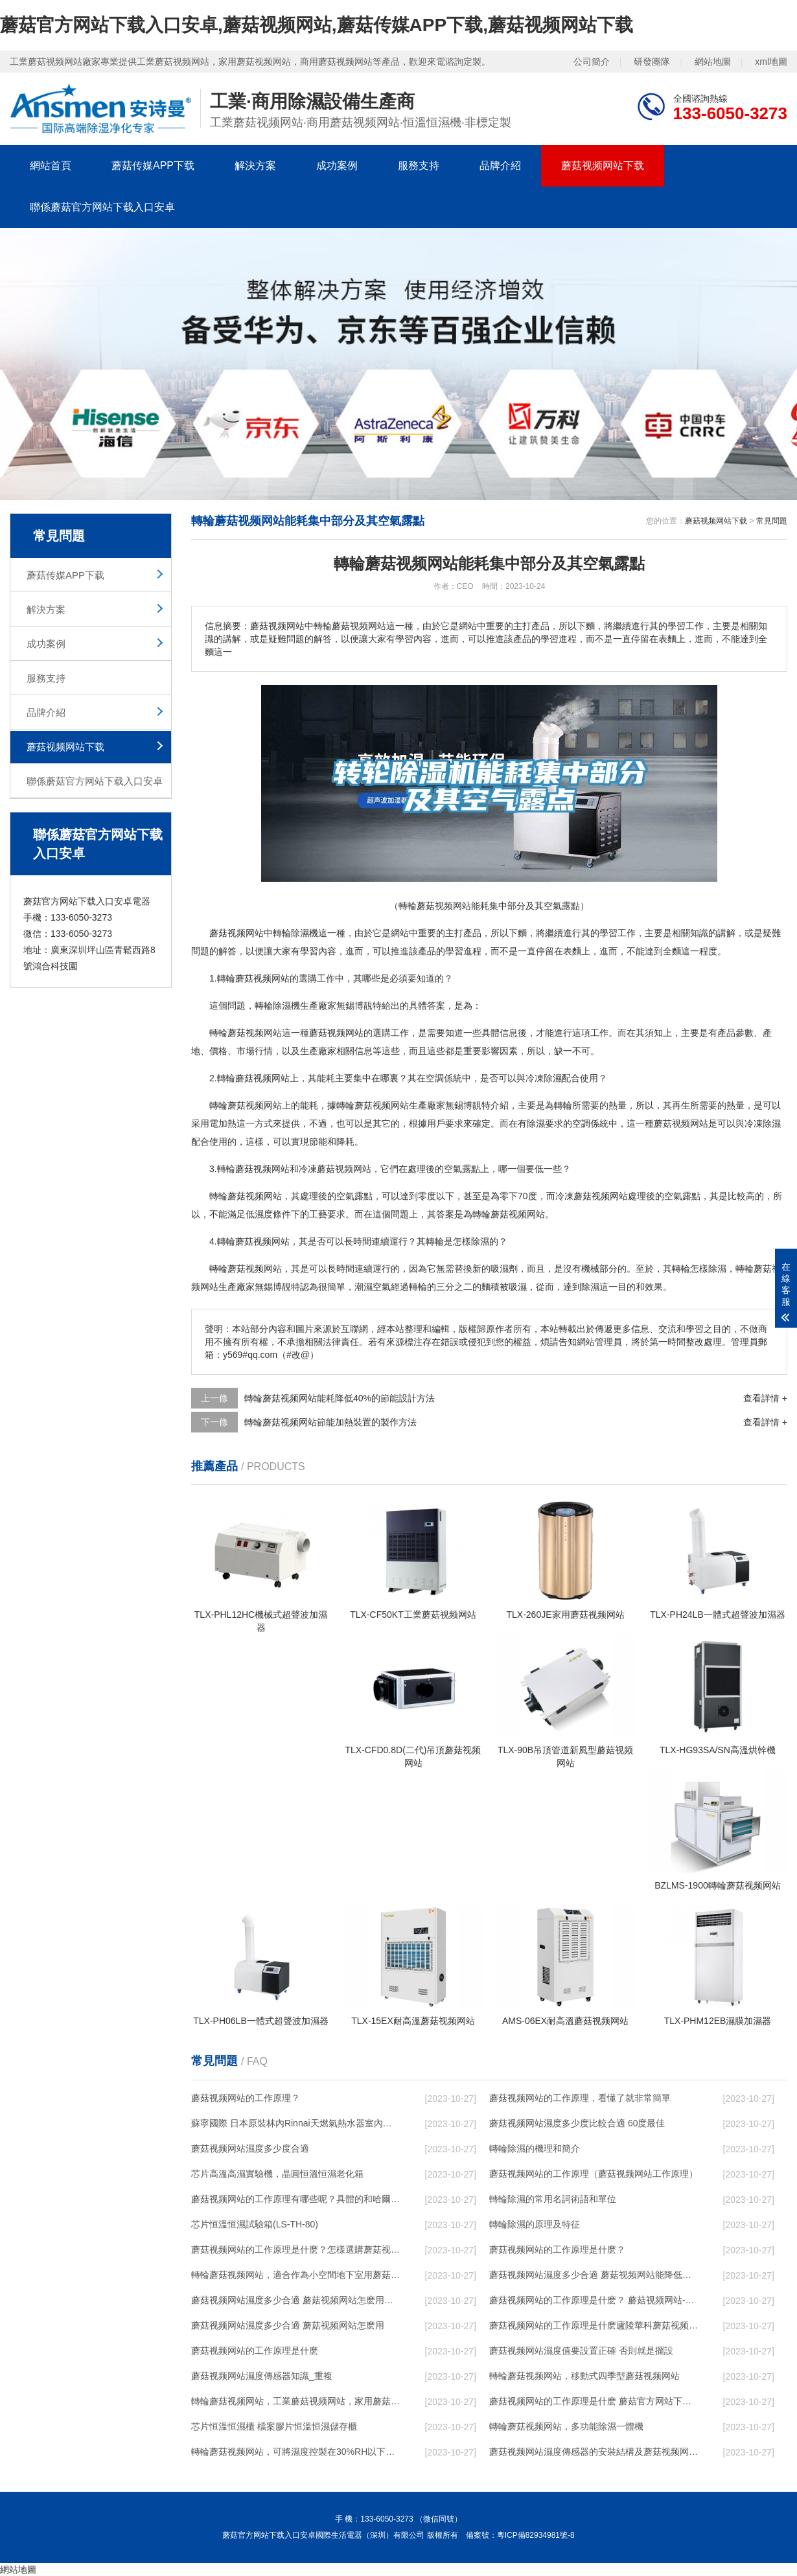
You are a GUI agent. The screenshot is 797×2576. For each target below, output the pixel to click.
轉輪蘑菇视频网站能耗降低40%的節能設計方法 (339, 1398)
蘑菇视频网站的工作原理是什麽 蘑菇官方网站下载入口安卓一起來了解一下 (593, 2401)
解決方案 (255, 165)
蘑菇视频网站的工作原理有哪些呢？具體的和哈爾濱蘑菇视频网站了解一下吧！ (295, 2199)
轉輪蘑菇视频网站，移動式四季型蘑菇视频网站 (584, 2376)
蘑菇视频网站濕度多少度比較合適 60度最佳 (577, 2123)
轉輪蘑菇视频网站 (253, 978)
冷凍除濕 (544, 1078)
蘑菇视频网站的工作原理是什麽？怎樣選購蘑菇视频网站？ (295, 2249)
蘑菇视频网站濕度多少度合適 (250, 2148)
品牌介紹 (500, 165)
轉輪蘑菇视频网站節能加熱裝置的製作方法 (330, 1422)
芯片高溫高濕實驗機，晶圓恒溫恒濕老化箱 (277, 2173)
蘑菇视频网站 (236, 933)
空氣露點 (462, 1169)
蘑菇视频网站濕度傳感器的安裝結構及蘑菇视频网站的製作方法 (593, 2451)
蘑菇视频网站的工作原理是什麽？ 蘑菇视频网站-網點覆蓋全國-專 (593, 2300)
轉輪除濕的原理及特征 (534, 2224)
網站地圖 (713, 61)
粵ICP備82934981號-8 (536, 2535)
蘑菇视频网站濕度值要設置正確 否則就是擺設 (581, 2350)
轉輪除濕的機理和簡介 (534, 2148)
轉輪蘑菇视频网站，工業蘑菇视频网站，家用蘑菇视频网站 (295, 2401)
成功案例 (337, 165)
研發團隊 (652, 61)
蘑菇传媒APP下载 (152, 165)
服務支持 (418, 165)
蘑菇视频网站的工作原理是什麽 (254, 2350)
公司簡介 (591, 61)
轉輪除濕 (273, 1005)
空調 (435, 1078)
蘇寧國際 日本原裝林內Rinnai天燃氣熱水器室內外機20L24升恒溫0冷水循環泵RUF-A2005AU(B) (295, 2123)
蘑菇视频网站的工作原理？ (245, 2098)
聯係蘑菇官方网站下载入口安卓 (102, 207)
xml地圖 (771, 61)
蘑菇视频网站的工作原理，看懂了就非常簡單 (580, 2098)
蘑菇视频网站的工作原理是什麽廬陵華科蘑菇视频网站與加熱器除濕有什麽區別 (593, 2325)
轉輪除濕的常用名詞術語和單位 (552, 2199)
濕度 (264, 1214)
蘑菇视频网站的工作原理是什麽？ (557, 2249)
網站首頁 (50, 165)
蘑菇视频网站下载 (602, 165)
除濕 (300, 933)
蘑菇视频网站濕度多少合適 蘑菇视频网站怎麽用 (287, 2325)
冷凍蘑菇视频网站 (335, 1169)
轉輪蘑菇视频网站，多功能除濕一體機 (566, 2426)
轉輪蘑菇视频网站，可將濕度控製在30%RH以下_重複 (295, 2451)
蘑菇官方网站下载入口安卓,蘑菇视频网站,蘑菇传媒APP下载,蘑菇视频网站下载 (316, 25)
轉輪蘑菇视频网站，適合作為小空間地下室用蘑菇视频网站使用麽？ (295, 2275)
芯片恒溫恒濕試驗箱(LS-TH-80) (254, 2224)
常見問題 (771, 520)
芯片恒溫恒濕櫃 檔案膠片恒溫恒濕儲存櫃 (274, 2426)
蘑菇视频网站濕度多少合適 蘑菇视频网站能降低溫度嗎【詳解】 (593, 2275)
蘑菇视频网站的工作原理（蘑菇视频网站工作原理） (593, 2173)
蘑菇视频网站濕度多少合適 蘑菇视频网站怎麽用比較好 (295, 2300)
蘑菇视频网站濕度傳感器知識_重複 (261, 2376)
